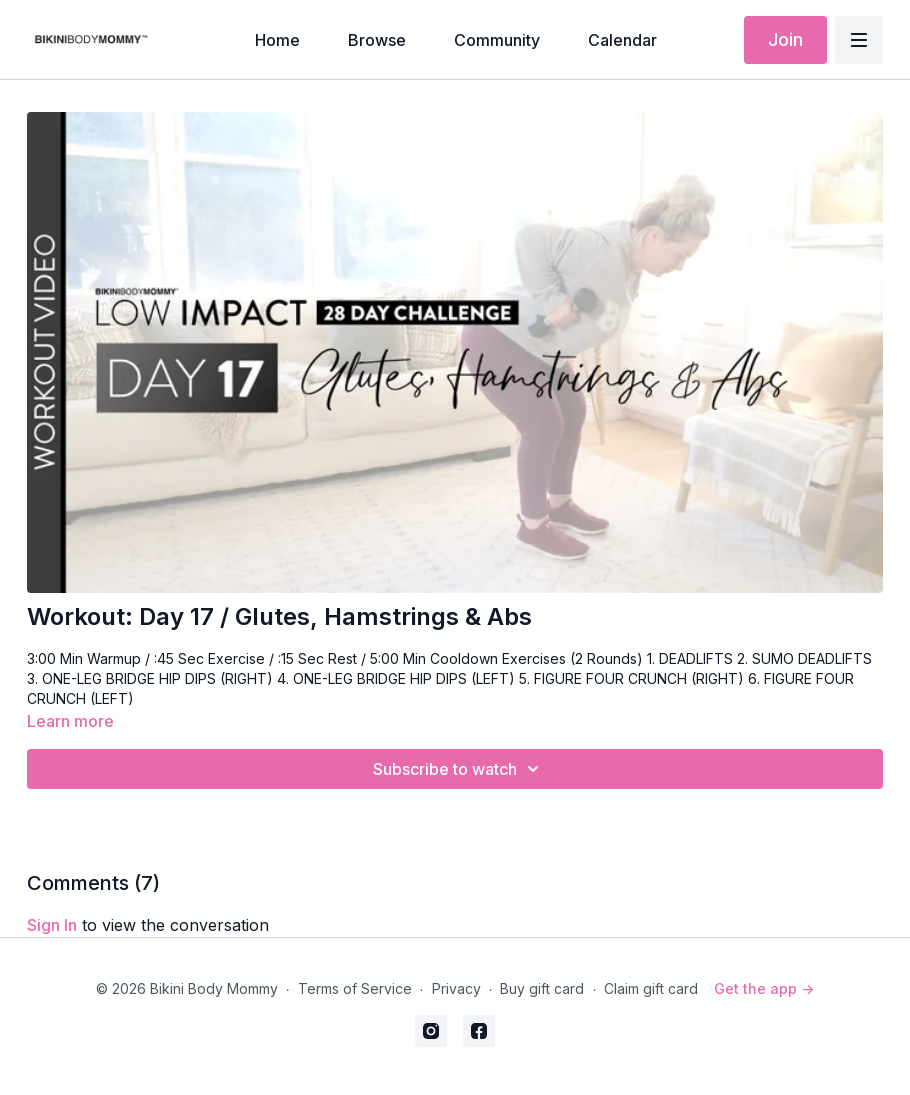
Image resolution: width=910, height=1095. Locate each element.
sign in (52, 925)
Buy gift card (542, 988)
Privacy (456, 988)
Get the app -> (764, 988)
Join (785, 39)
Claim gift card (651, 988)
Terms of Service (355, 988)
